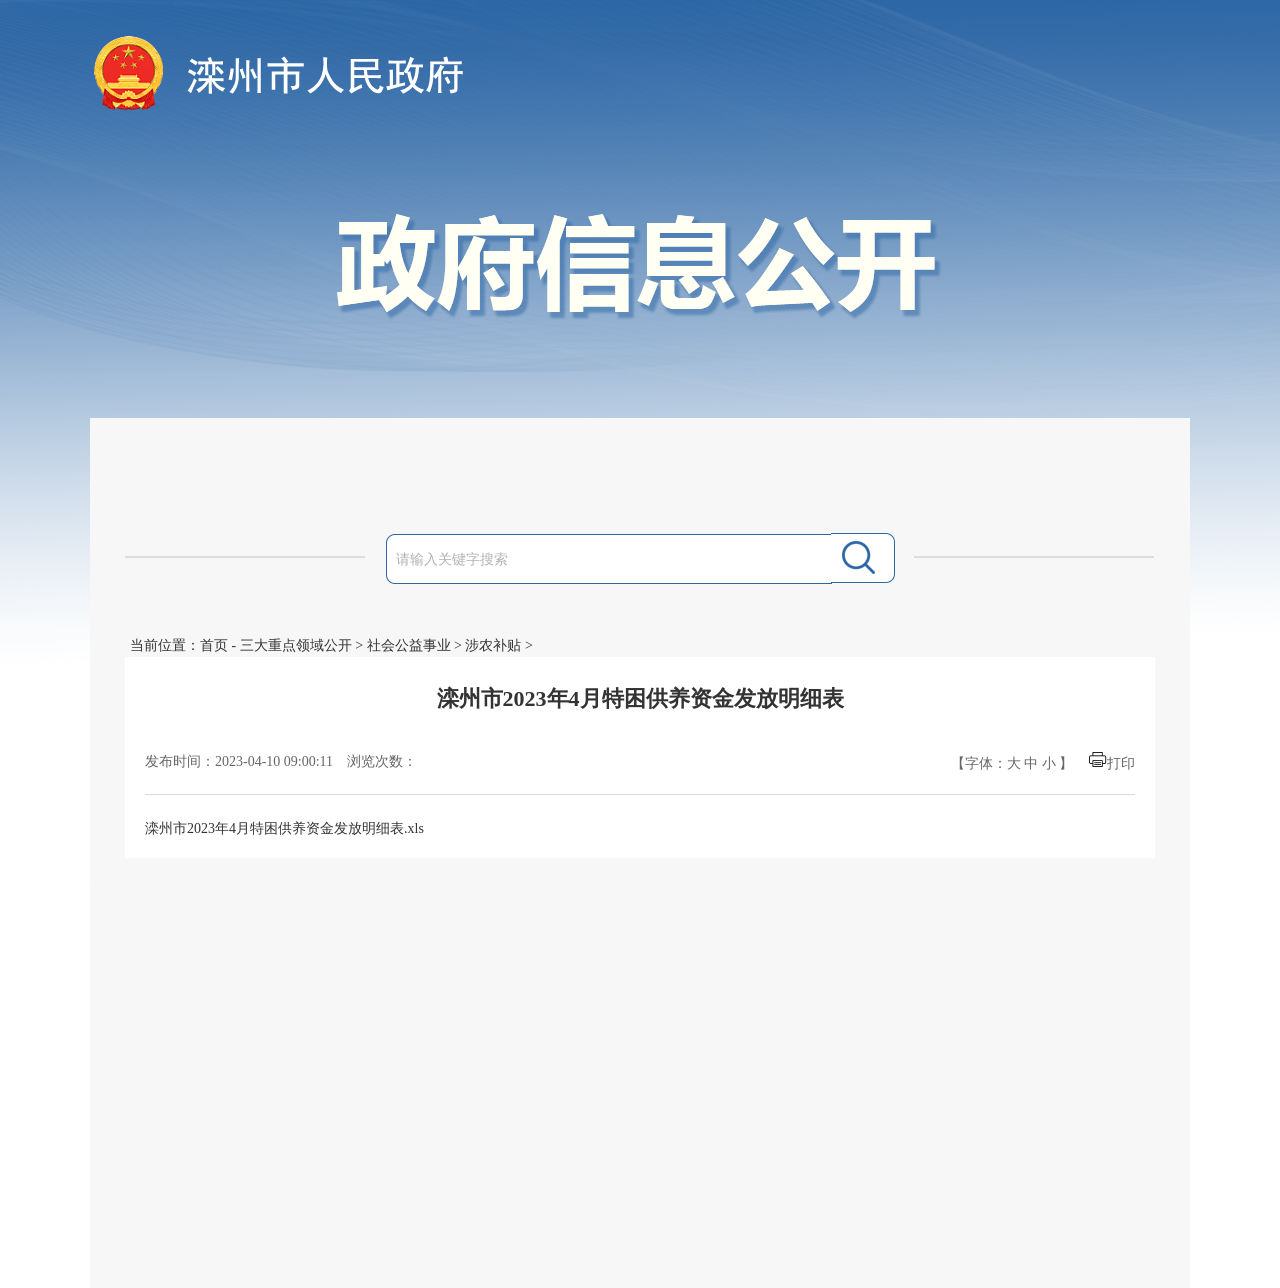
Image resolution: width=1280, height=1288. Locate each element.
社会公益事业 (409, 645)
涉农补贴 (493, 645)
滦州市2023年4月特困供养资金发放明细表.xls (284, 828)
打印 (1121, 763)
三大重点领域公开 (296, 645)
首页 (214, 645)
